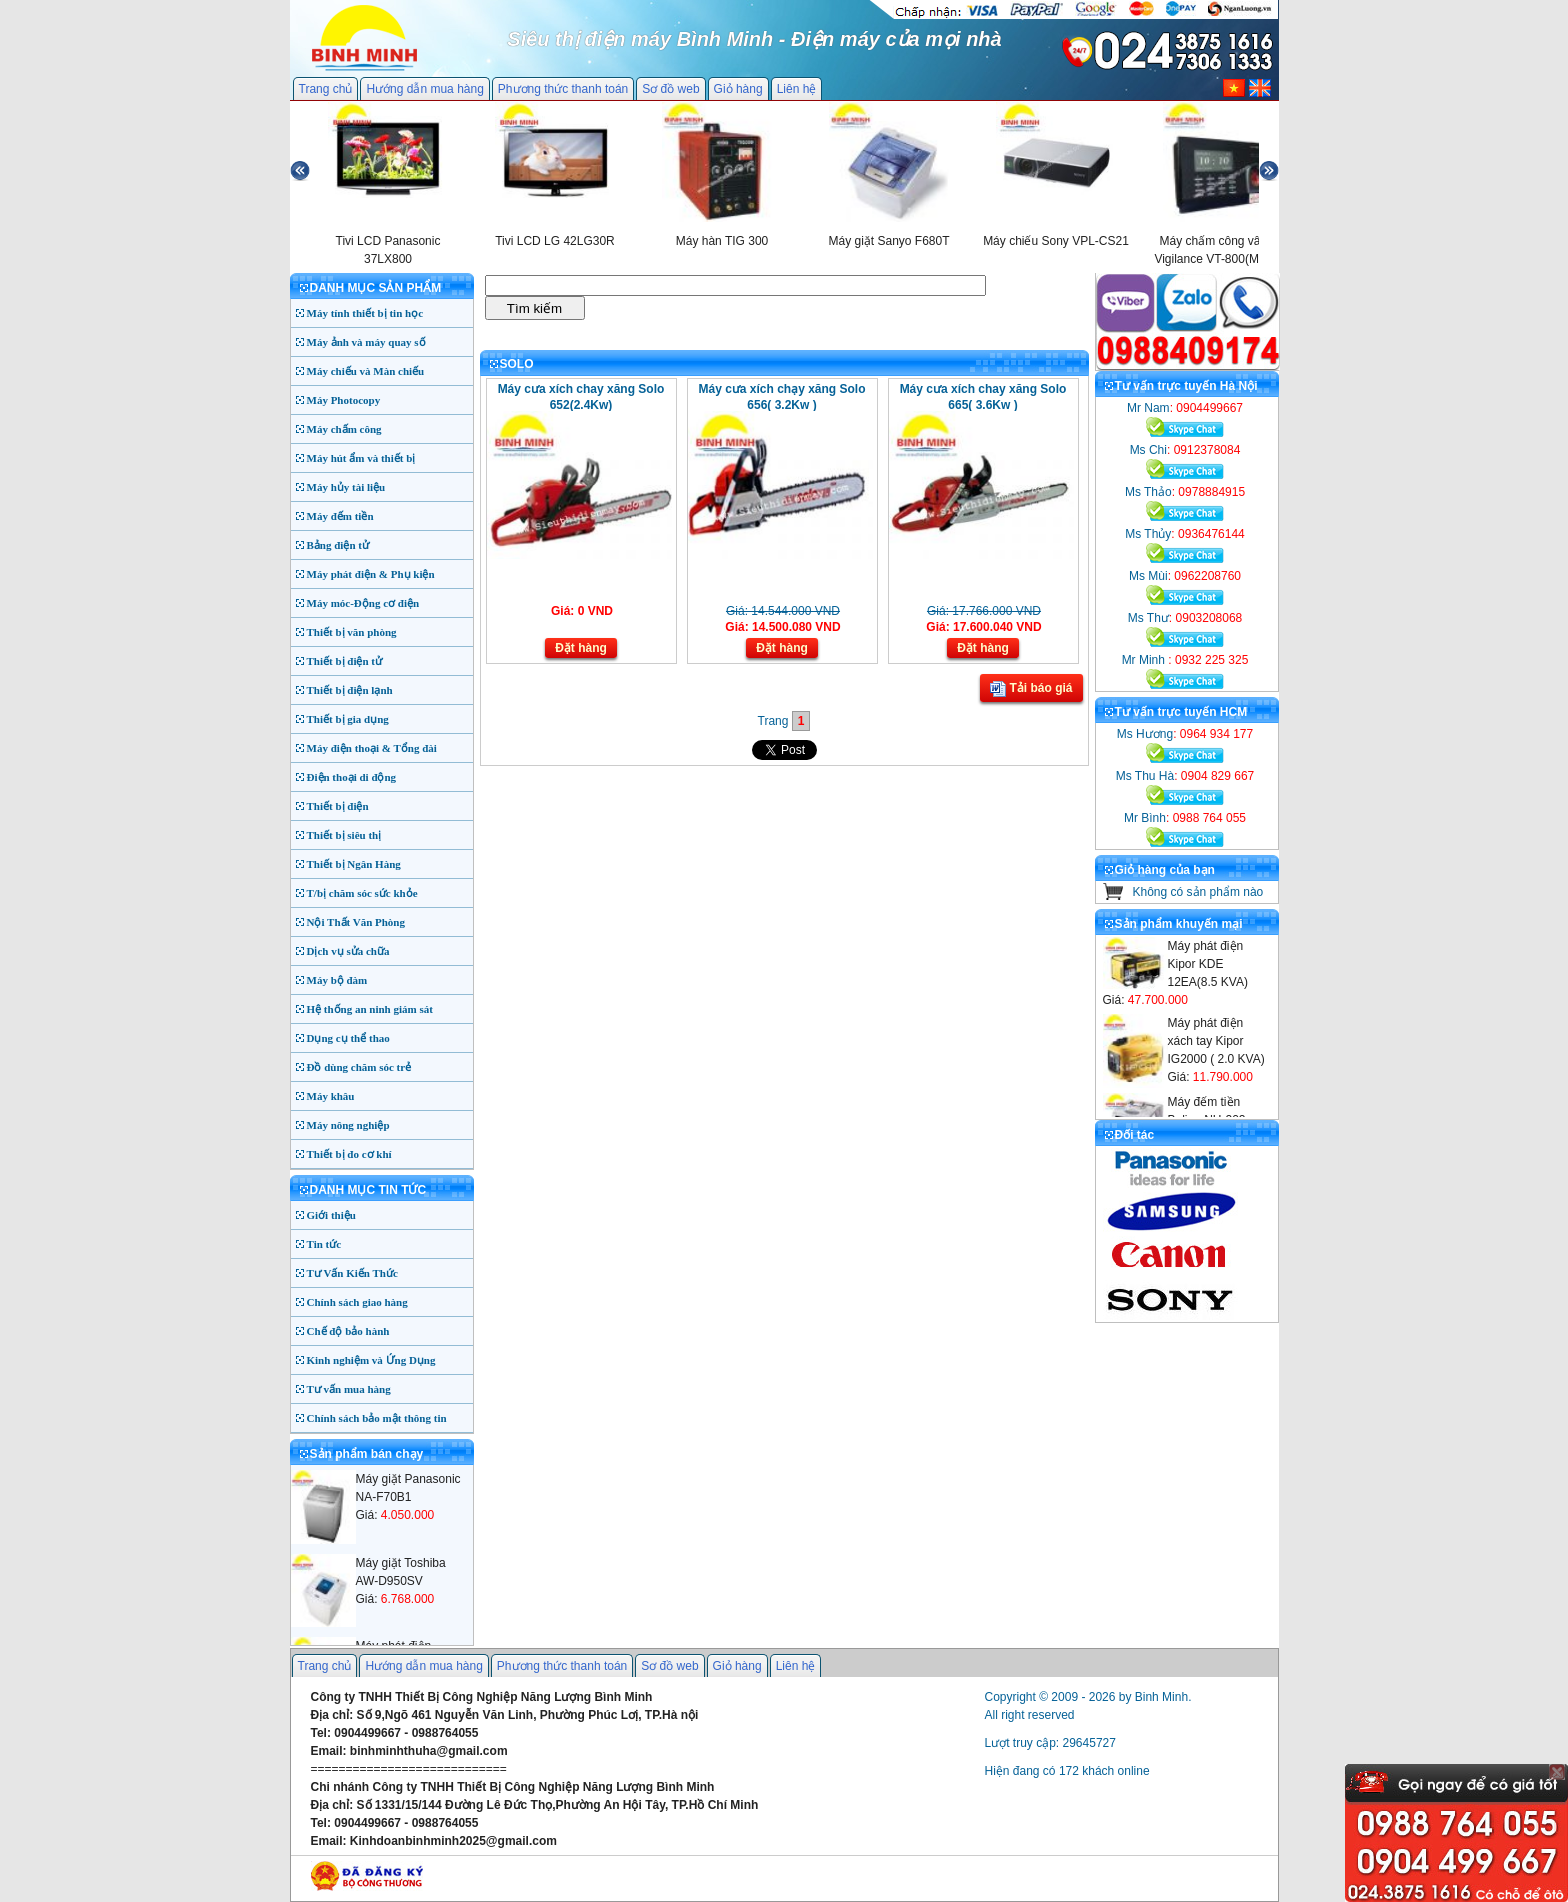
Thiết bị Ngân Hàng (354, 864)
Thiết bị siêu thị (344, 835)
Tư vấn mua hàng (349, 1389)
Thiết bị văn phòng (352, 632)
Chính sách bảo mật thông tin (377, 1418)
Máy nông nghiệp (348, 1125)
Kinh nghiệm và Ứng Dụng (371, 1360)
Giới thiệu (331, 1215)
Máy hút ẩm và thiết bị (361, 458)
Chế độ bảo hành (348, 1331)
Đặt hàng (581, 648)
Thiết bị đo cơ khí (349, 1154)
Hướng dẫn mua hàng (424, 89)
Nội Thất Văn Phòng (356, 922)
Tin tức (324, 1244)
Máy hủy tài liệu (346, 487)
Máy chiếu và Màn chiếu (366, 371)
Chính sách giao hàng (357, 1302)
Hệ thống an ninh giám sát (370, 1009)
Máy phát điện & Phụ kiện (371, 574)
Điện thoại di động (352, 777)
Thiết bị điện (338, 806)
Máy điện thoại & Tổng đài (372, 748)
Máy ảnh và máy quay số (366, 342)
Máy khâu (331, 1096)
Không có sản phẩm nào (1198, 892)
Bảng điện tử (338, 545)
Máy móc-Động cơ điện (363, 603)
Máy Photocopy (344, 400)
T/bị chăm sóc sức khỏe (362, 893)
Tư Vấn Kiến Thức (352, 1273)
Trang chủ (326, 89)
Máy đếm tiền (340, 516)
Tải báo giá (1031, 689)
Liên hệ (797, 89)
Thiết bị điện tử (345, 661)
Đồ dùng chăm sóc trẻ (359, 1067)
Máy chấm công (344, 429)
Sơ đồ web (670, 89)
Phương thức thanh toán (563, 89)
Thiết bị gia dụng (348, 719)
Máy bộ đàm (337, 980)
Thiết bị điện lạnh (350, 690)
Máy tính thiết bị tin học (365, 313)
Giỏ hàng (738, 89)
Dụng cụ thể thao (348, 1038)
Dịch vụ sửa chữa (348, 951)
